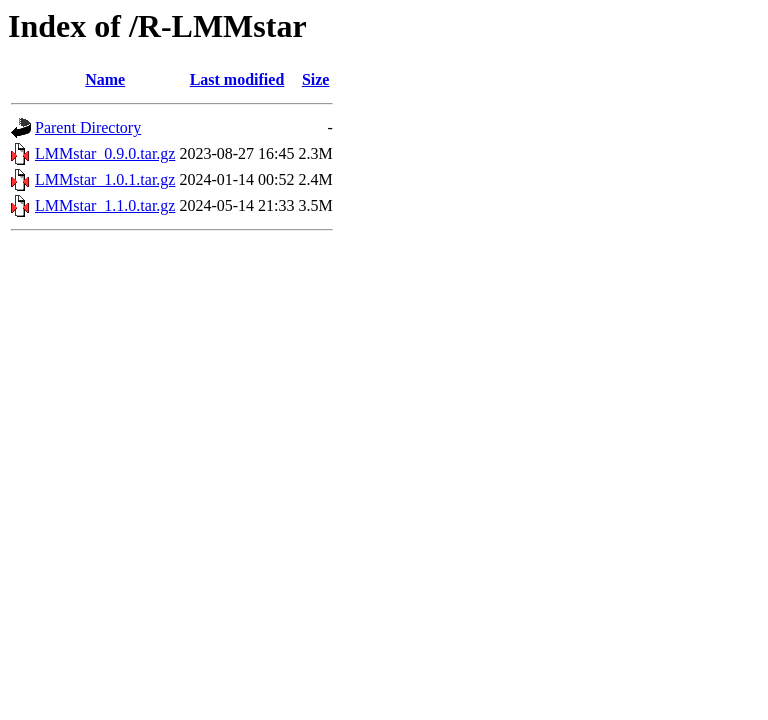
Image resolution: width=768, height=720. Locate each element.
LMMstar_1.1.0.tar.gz (105, 205)
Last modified (237, 79)
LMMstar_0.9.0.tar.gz (105, 153)
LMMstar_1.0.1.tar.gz (105, 179)
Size (316, 79)
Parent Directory (88, 127)
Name (105, 79)
